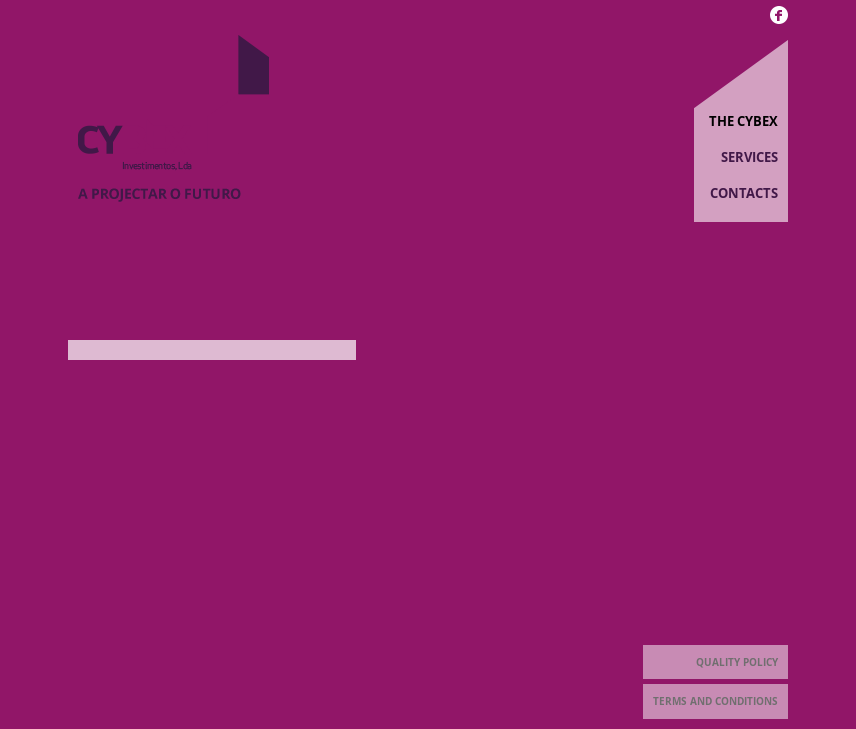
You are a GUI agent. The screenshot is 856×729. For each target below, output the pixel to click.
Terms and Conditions (715, 701)
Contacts (744, 193)
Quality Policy (737, 662)
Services (749, 157)
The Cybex (743, 121)
